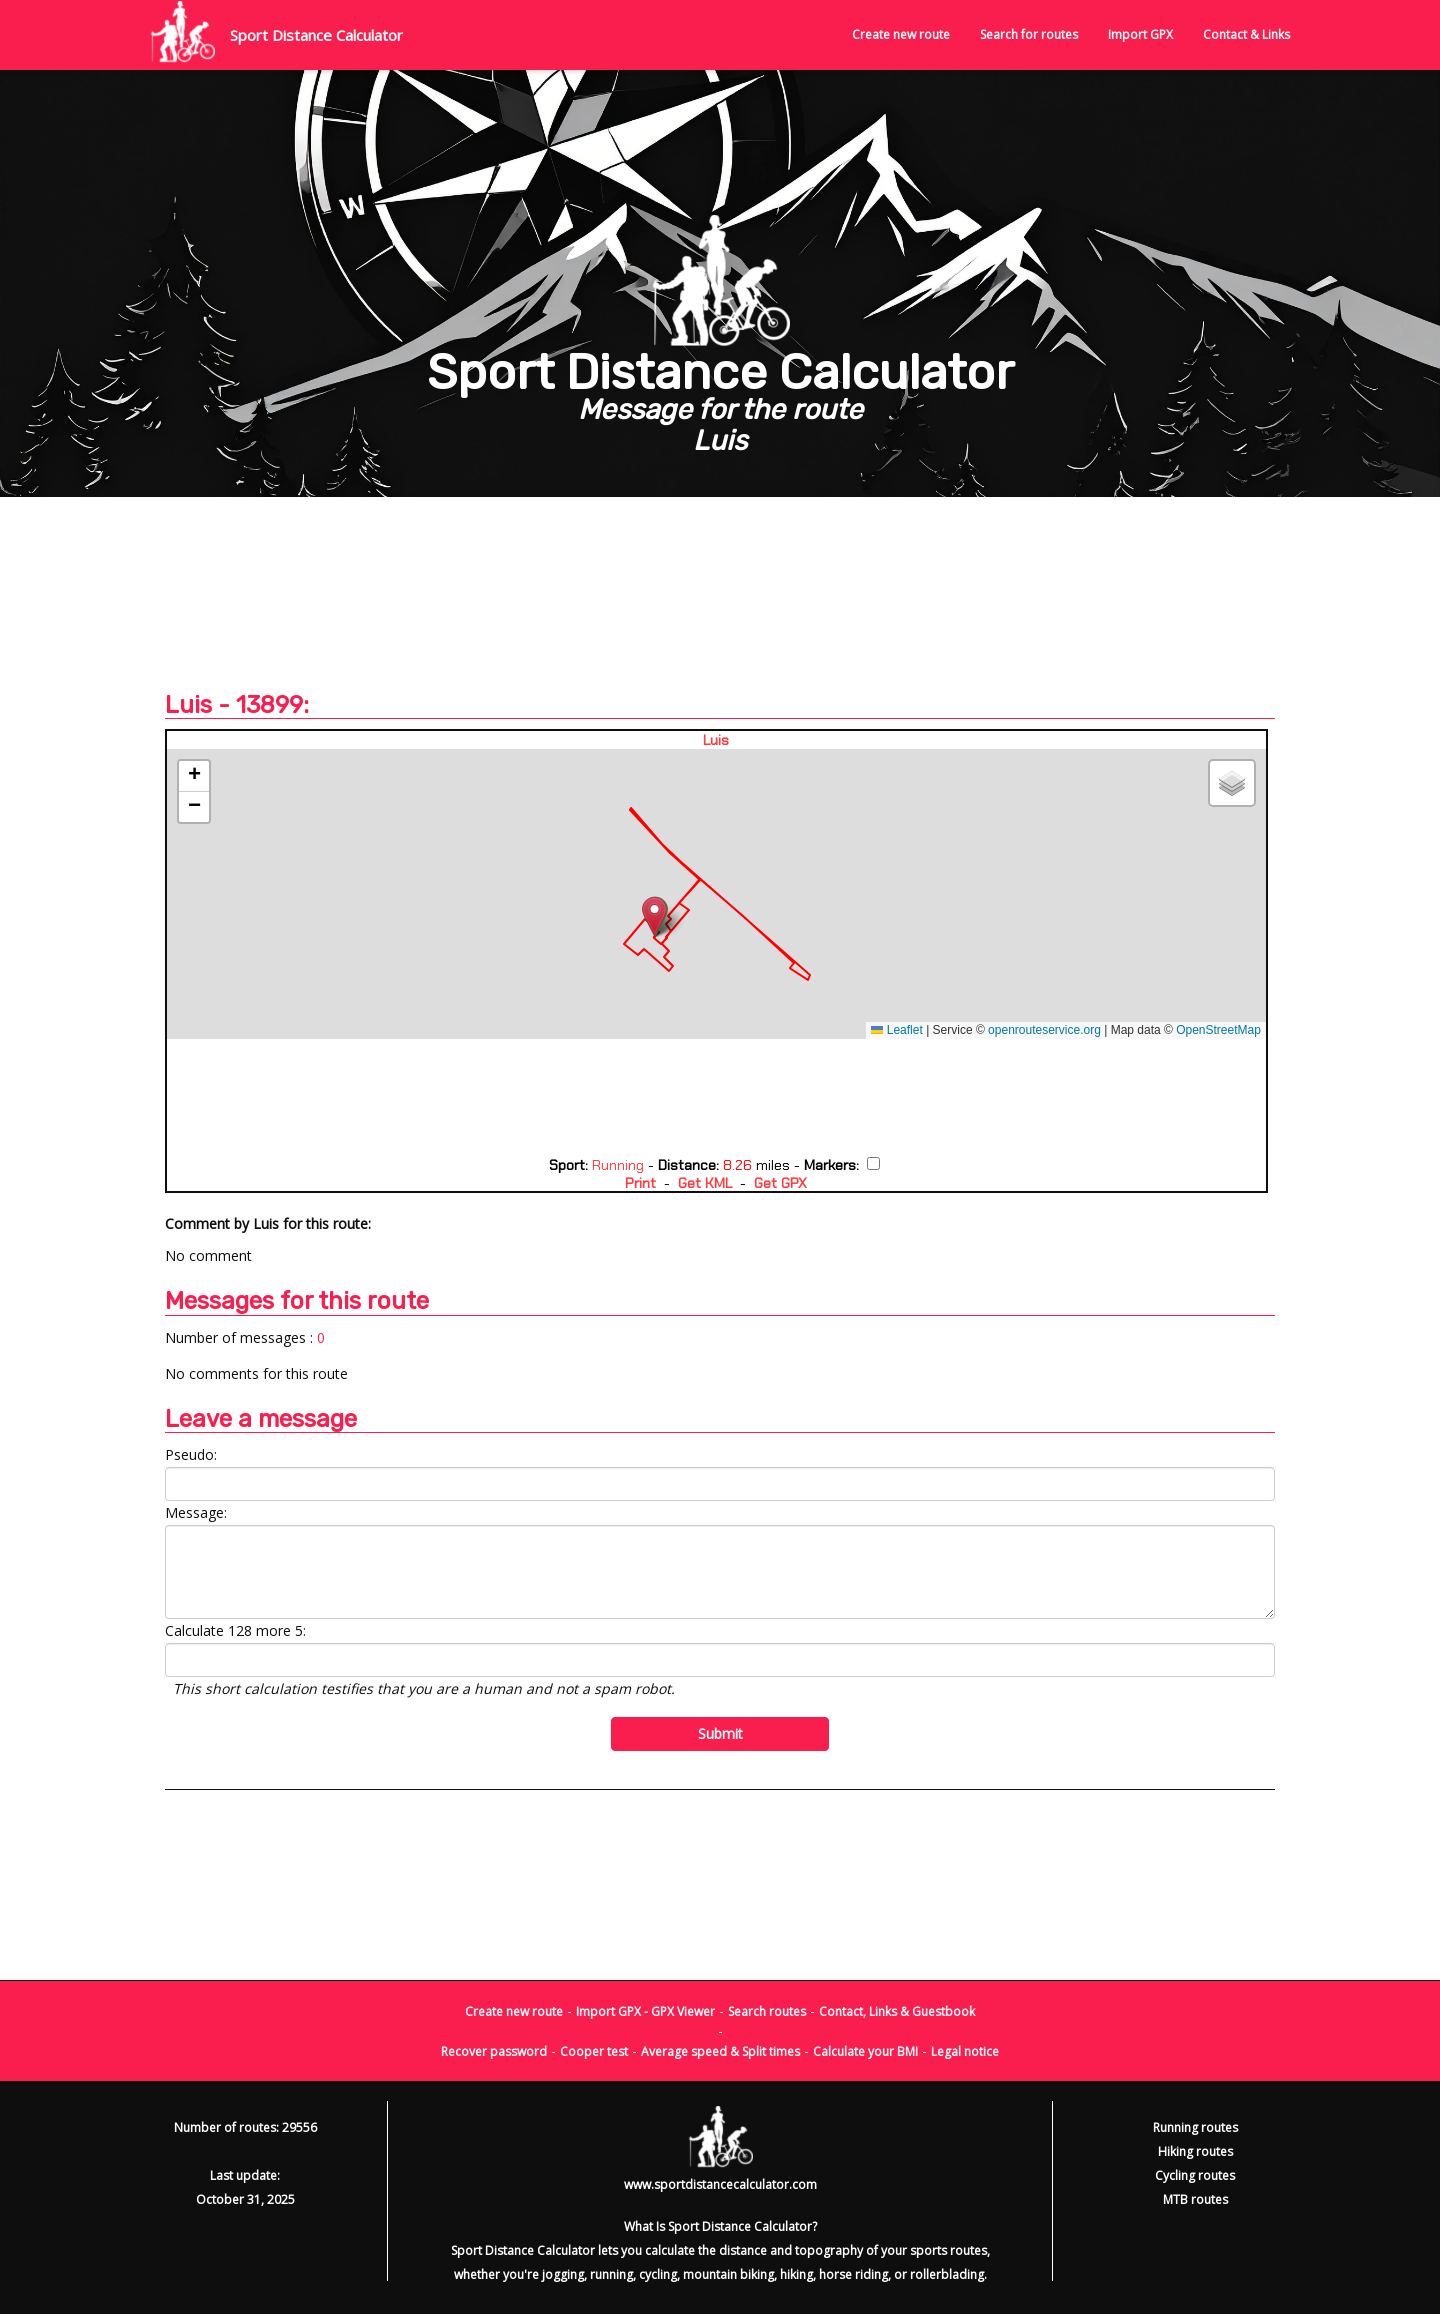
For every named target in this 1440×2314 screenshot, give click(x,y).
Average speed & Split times (720, 2051)
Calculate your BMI (865, 2051)
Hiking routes (1195, 2151)
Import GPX (1140, 34)
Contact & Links (1246, 34)
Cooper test (594, 2051)
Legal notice (965, 2051)
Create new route (901, 34)
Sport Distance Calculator (316, 35)
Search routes (767, 2011)
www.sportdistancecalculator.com (720, 2184)
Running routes (1195, 2127)
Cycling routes (1195, 2175)
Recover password (494, 2051)
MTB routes (1195, 2199)
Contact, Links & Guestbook (897, 2011)
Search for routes (1029, 34)
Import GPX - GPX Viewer (645, 2011)
